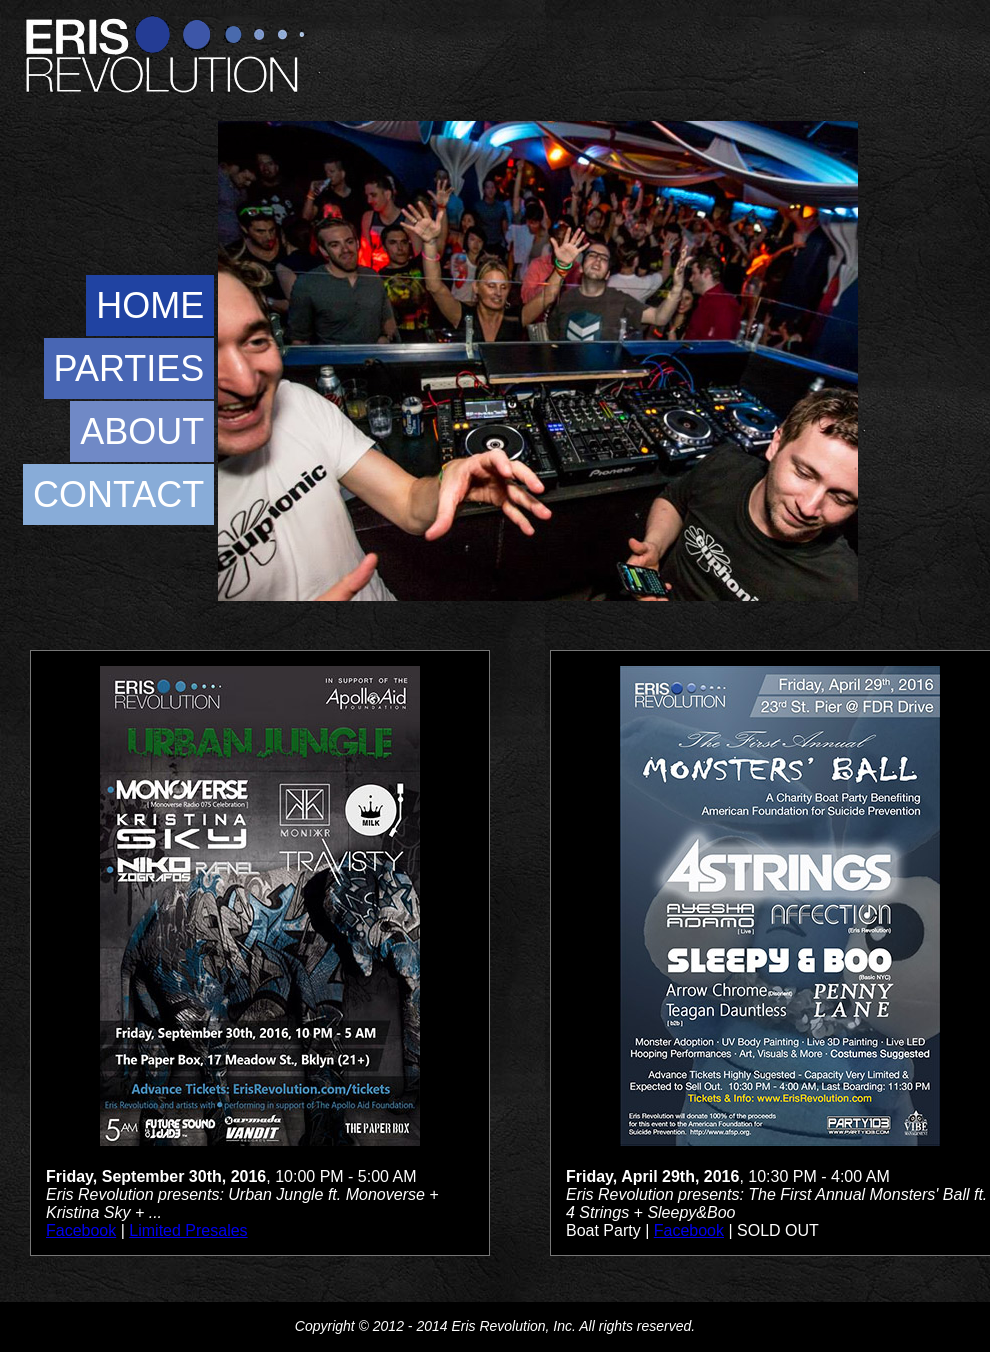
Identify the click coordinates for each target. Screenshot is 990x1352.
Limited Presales (188, 1230)
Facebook (81, 1230)
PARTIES (129, 368)
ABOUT (142, 431)
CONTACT (118, 494)
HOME (150, 305)
